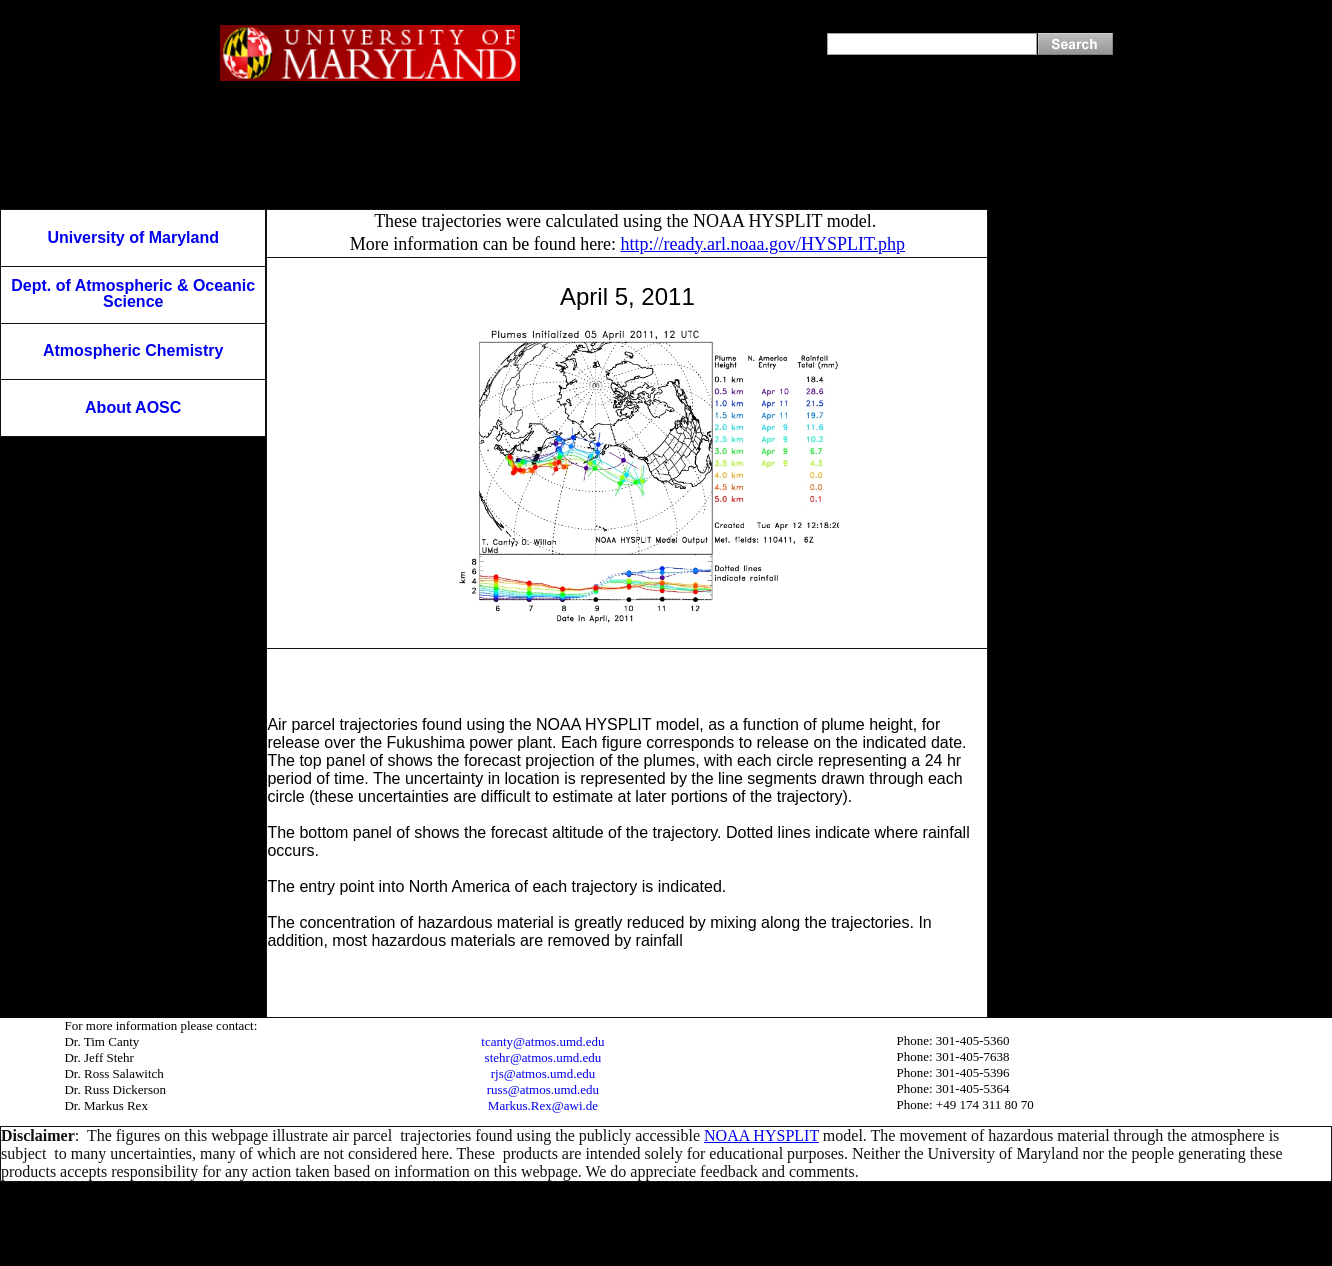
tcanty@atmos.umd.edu (542, 1041)
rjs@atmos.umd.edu (543, 1073)
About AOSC (133, 407)
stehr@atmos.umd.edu (543, 1057)
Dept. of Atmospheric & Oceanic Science (133, 293)
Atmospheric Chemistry (133, 350)
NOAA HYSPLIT (761, 1135)
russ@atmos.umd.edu (543, 1089)
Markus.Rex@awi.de (543, 1105)
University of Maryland (133, 237)
